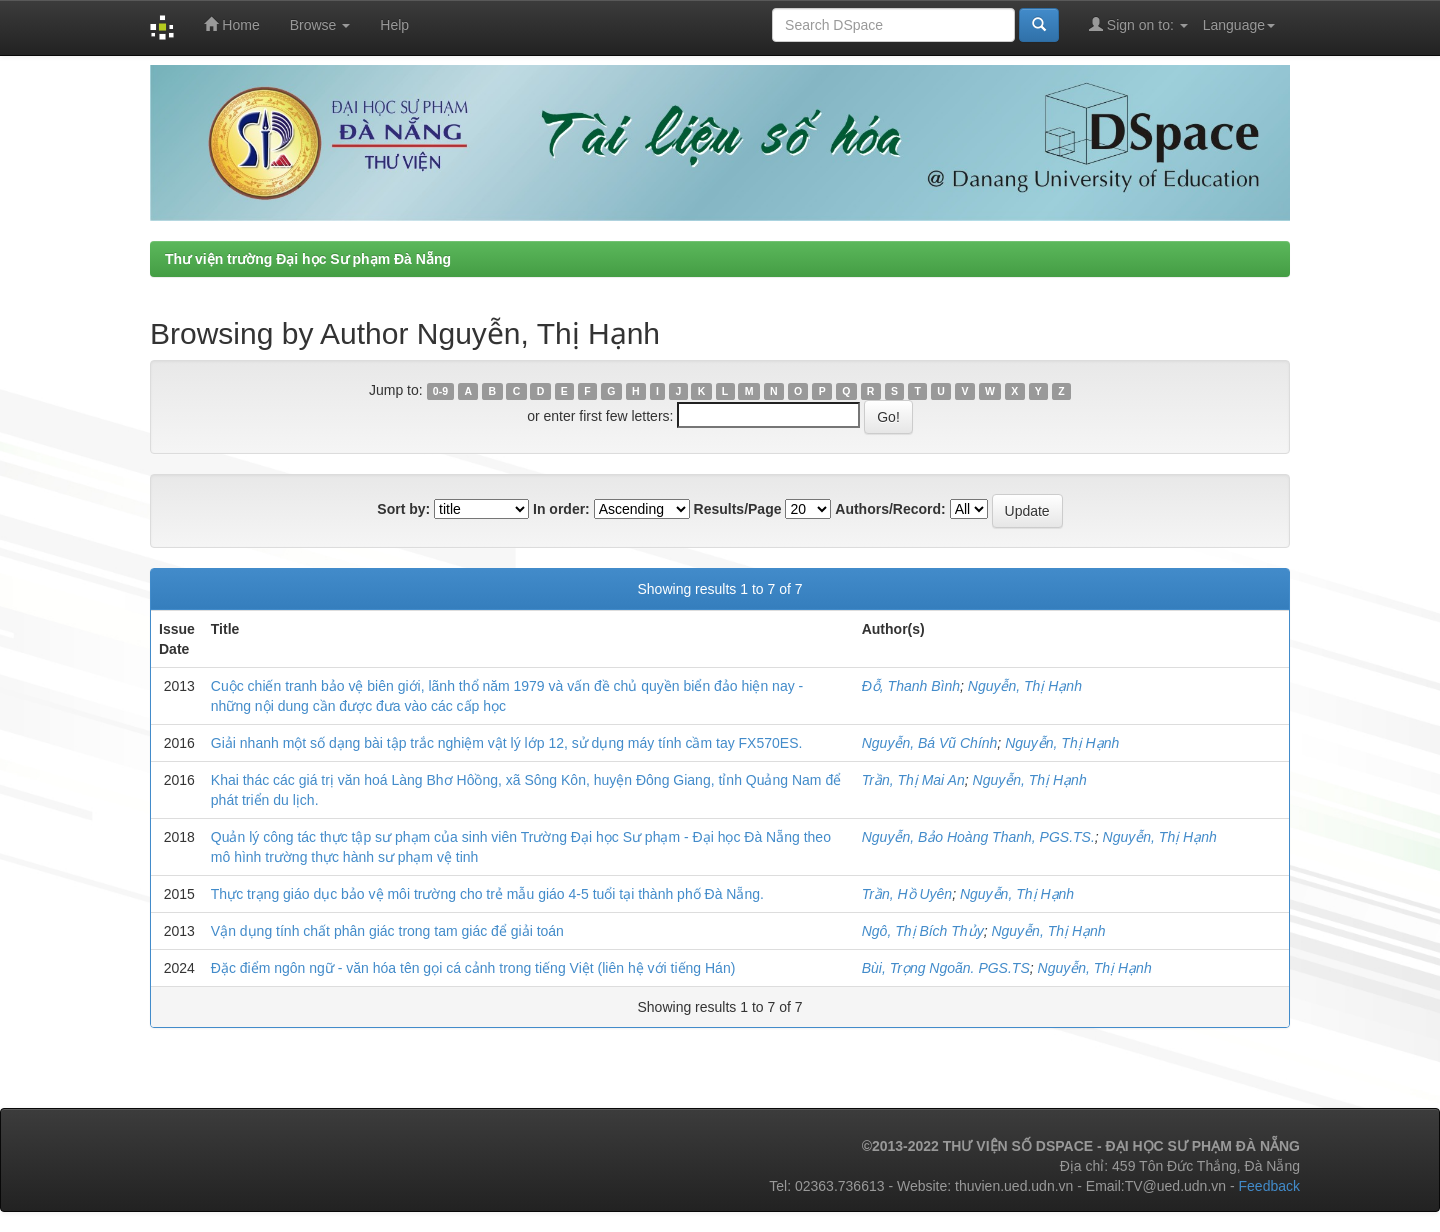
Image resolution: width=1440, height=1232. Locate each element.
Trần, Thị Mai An (913, 780)
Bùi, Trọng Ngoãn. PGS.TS (946, 968)
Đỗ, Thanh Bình (911, 686)
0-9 (440, 391)
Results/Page (738, 509)
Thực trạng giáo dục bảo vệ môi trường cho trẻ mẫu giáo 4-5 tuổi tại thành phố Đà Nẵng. (487, 894)
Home (231, 24)
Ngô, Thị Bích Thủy (923, 931)
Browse (320, 25)
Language (1239, 25)
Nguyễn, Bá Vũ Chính (930, 743)
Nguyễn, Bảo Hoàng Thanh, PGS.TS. (978, 837)
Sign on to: (1138, 24)
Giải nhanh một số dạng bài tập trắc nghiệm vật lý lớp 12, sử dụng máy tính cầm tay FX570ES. (507, 743)
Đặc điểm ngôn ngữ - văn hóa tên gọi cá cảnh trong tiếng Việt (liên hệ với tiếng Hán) (473, 968)
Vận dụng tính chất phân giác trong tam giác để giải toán (387, 931)
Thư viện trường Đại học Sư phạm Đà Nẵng (308, 259)
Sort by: (403, 509)
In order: (561, 509)
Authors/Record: (890, 509)
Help (394, 25)
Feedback (1269, 1186)
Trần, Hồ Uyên (907, 894)
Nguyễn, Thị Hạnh (1025, 686)
